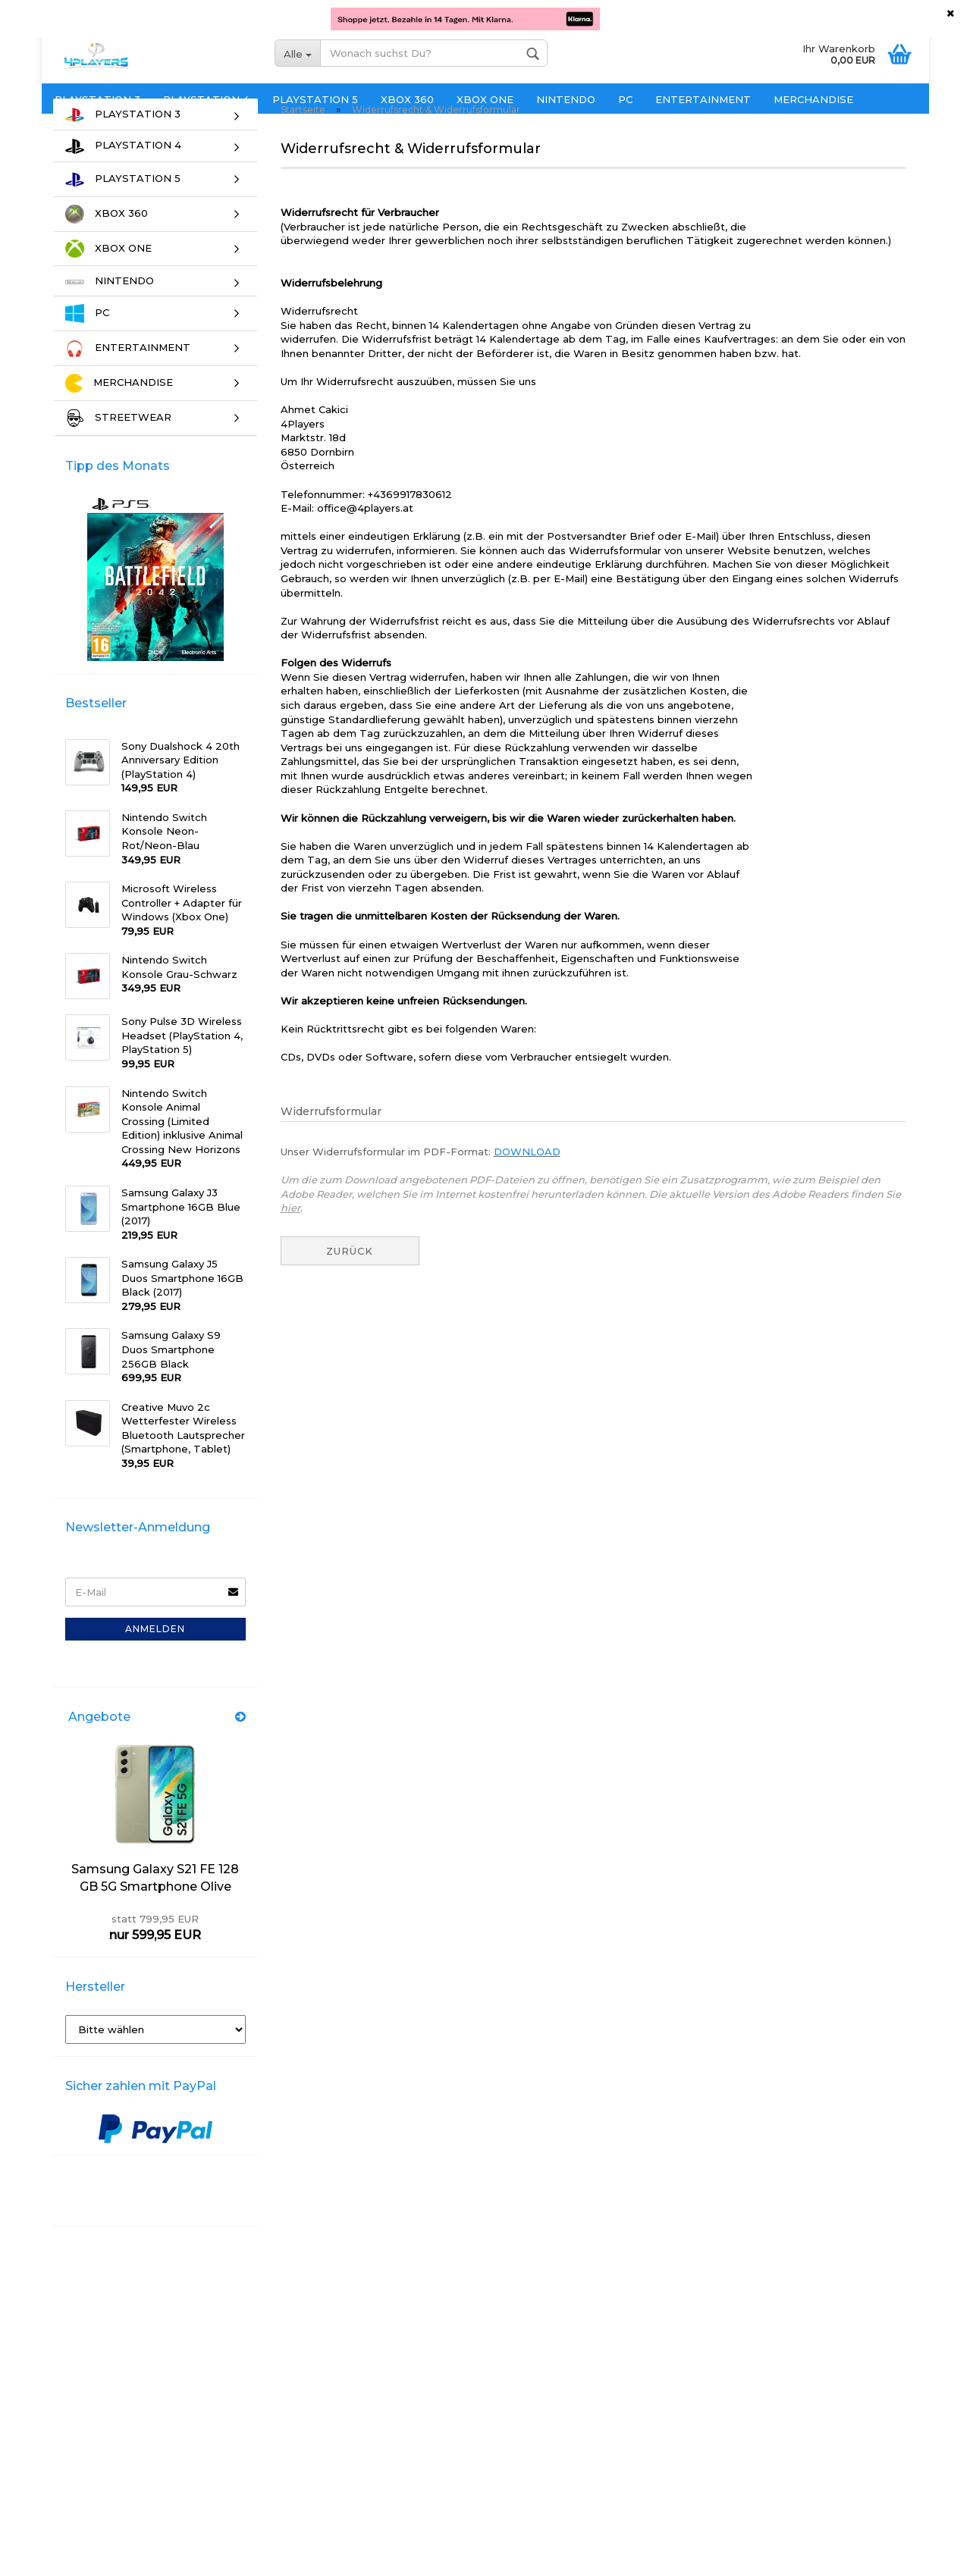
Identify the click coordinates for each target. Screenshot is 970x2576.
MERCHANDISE (813, 99)
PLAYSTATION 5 (315, 99)
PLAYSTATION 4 (206, 99)
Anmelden (155, 1655)
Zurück (349, 1277)
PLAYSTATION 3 (97, 99)
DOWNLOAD (527, 1178)
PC (625, 99)
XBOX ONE (485, 99)
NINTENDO (565, 99)
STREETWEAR (118, 444)
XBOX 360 (407, 99)
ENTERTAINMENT (703, 99)
